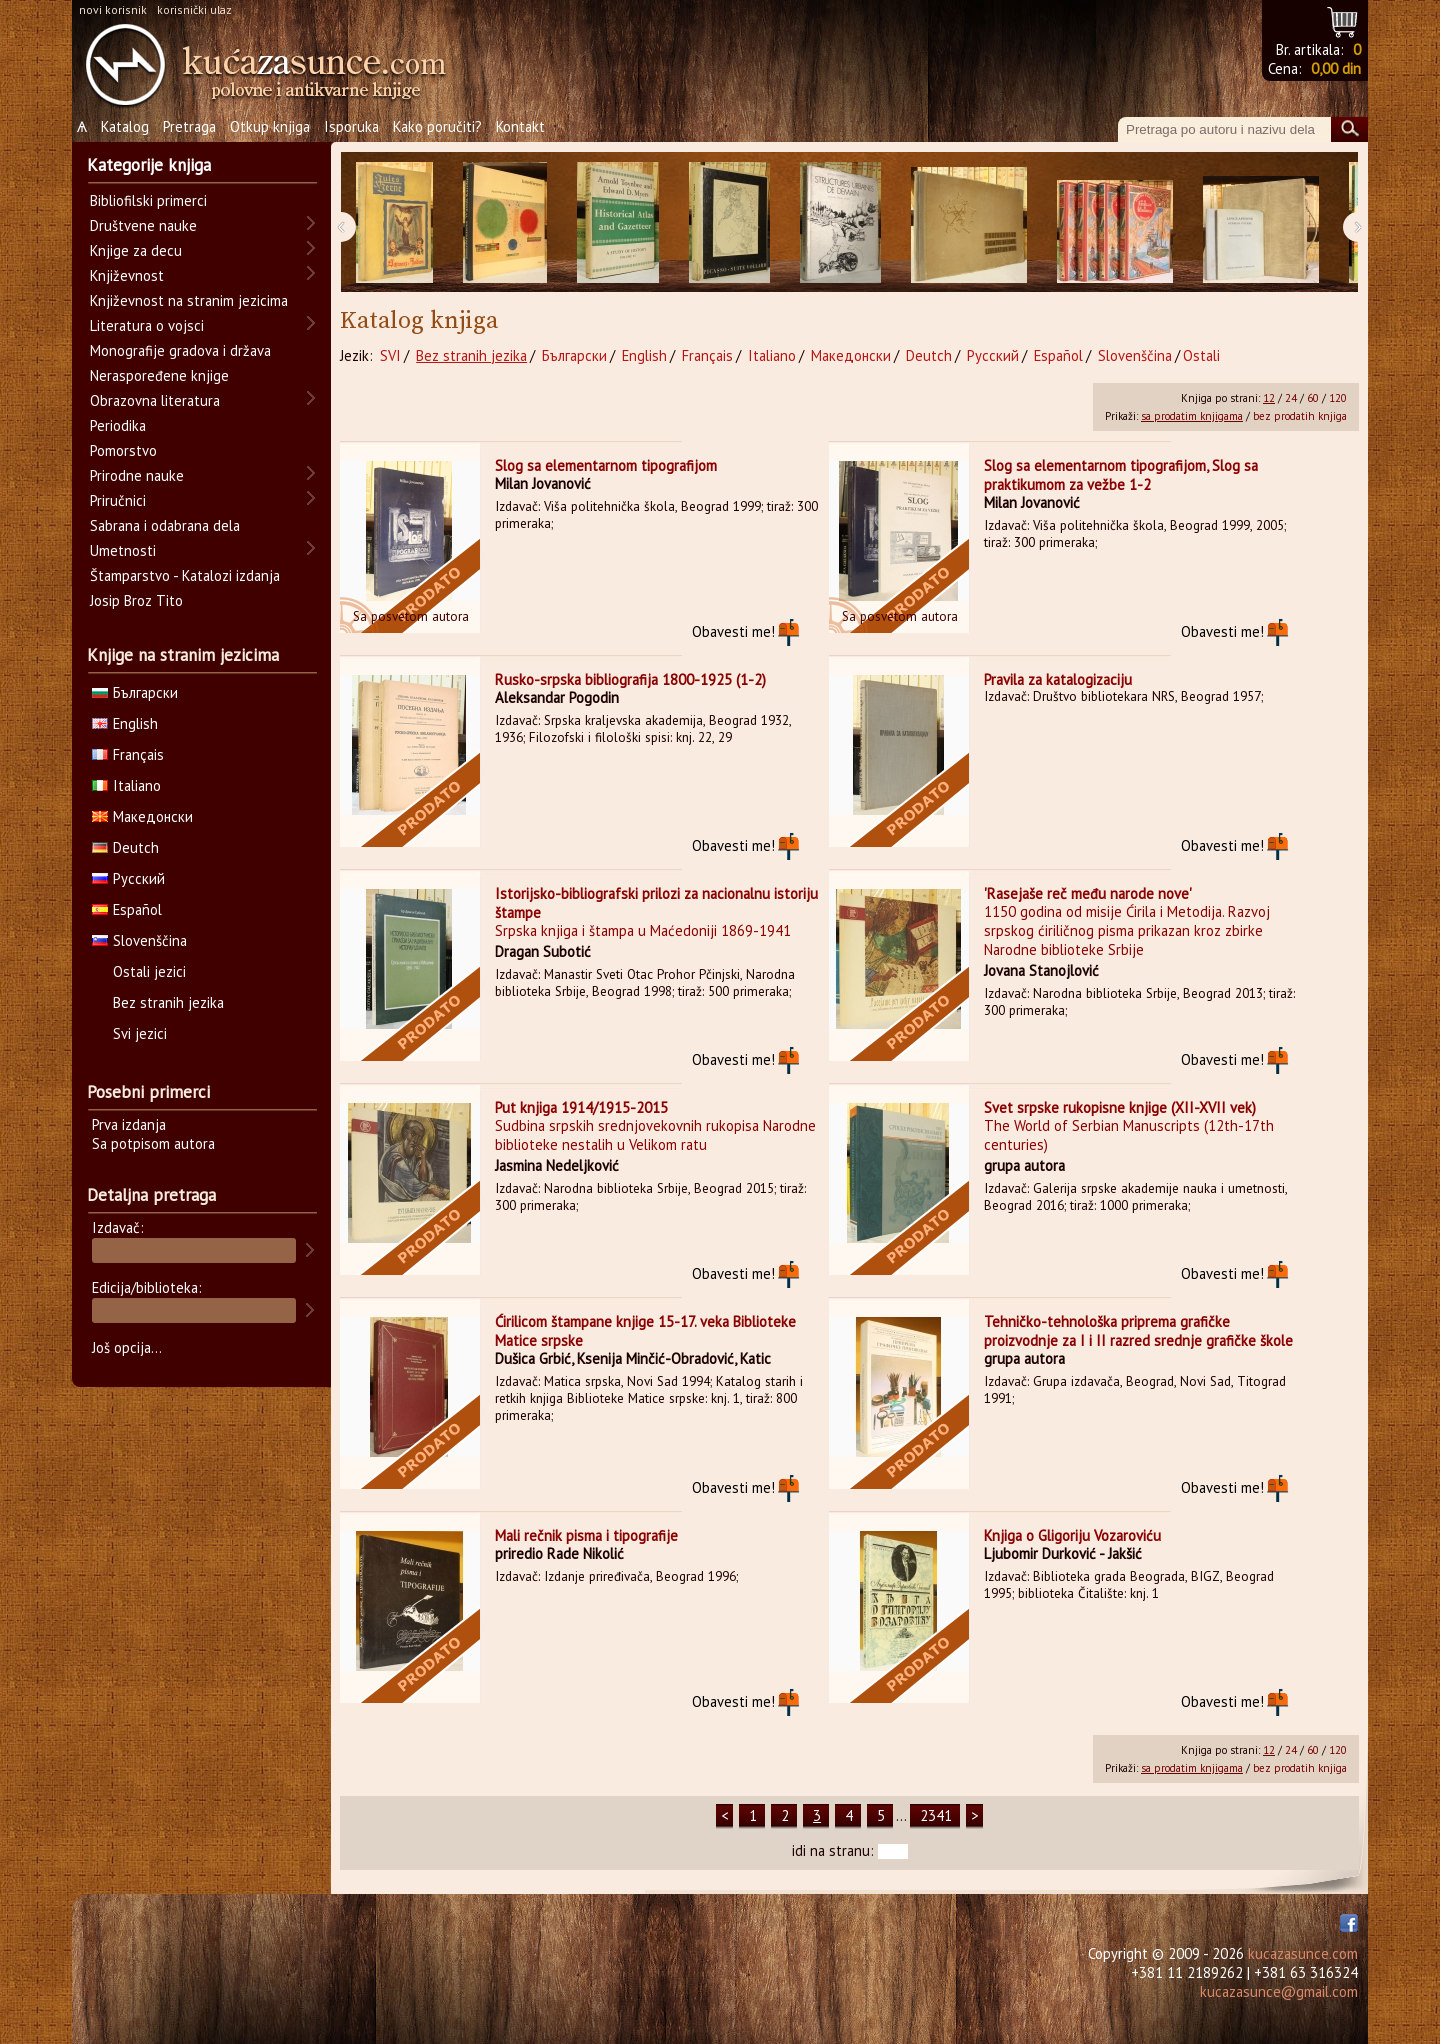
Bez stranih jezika (471, 355)
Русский (993, 355)
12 (1269, 398)
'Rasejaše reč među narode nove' (1088, 893)
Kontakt (520, 126)
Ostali (1201, 355)
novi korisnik (113, 9)
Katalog (125, 126)
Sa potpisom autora (153, 1143)
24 (1291, 398)
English (644, 355)
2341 (936, 1815)
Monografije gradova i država (180, 350)
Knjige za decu (136, 250)
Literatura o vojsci (147, 325)
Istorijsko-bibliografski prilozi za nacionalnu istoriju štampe (656, 903)
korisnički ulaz (194, 9)
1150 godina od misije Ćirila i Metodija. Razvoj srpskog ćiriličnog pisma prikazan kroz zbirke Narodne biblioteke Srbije (1127, 930)
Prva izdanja (129, 1124)
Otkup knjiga (270, 126)
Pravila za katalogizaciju (1058, 679)
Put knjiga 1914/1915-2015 (581, 1107)
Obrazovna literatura (155, 400)
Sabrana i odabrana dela (165, 525)
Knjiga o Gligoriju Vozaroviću (1072, 1535)
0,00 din (1336, 68)
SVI (390, 355)
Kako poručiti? (437, 126)
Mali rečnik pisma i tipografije (586, 1535)
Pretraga (189, 126)
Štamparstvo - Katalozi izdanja (185, 575)
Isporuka (351, 126)
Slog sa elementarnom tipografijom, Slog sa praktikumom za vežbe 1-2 (1121, 475)
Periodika (118, 425)
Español (1058, 355)
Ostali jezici (149, 971)
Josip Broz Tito (136, 600)
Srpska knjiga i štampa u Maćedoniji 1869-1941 (643, 930)
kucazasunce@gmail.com (1279, 1991)
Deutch (929, 355)
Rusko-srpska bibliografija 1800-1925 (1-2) (630, 679)
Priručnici (118, 500)
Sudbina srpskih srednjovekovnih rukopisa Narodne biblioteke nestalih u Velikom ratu (655, 1135)
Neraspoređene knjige (159, 375)
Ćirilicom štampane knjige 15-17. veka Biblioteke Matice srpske (645, 1331)
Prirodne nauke (137, 475)
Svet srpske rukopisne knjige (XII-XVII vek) (1120, 1107)
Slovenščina (1135, 355)
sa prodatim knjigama (1192, 416)
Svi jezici (140, 1033)
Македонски (851, 355)
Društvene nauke (143, 225)
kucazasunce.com (1303, 1953)
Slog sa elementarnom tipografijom (606, 465)
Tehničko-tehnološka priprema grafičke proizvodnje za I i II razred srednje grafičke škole (1138, 1331)
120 (1338, 398)
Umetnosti (123, 550)
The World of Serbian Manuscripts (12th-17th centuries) (1129, 1135)
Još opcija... (127, 1347)
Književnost (127, 275)
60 (1313, 398)
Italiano (772, 355)
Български (574, 355)
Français (707, 355)
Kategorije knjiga (149, 165)
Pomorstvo (123, 450)
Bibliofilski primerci (148, 200)
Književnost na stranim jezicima (189, 300)
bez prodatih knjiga (1300, 416)
